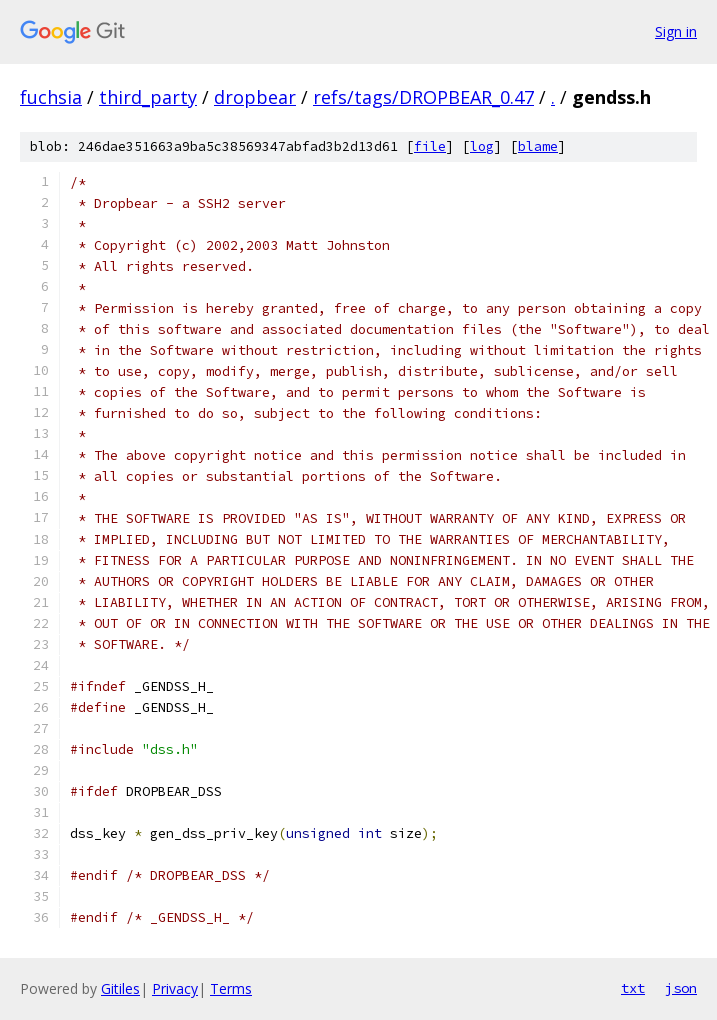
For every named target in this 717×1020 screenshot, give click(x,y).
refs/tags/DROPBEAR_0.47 (423, 97)
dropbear (255, 97)
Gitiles (120, 988)
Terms (231, 988)
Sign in (676, 31)
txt (633, 988)
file (430, 146)
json (681, 988)
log (482, 146)
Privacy (175, 988)
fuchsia (51, 97)
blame (538, 146)
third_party (148, 97)
